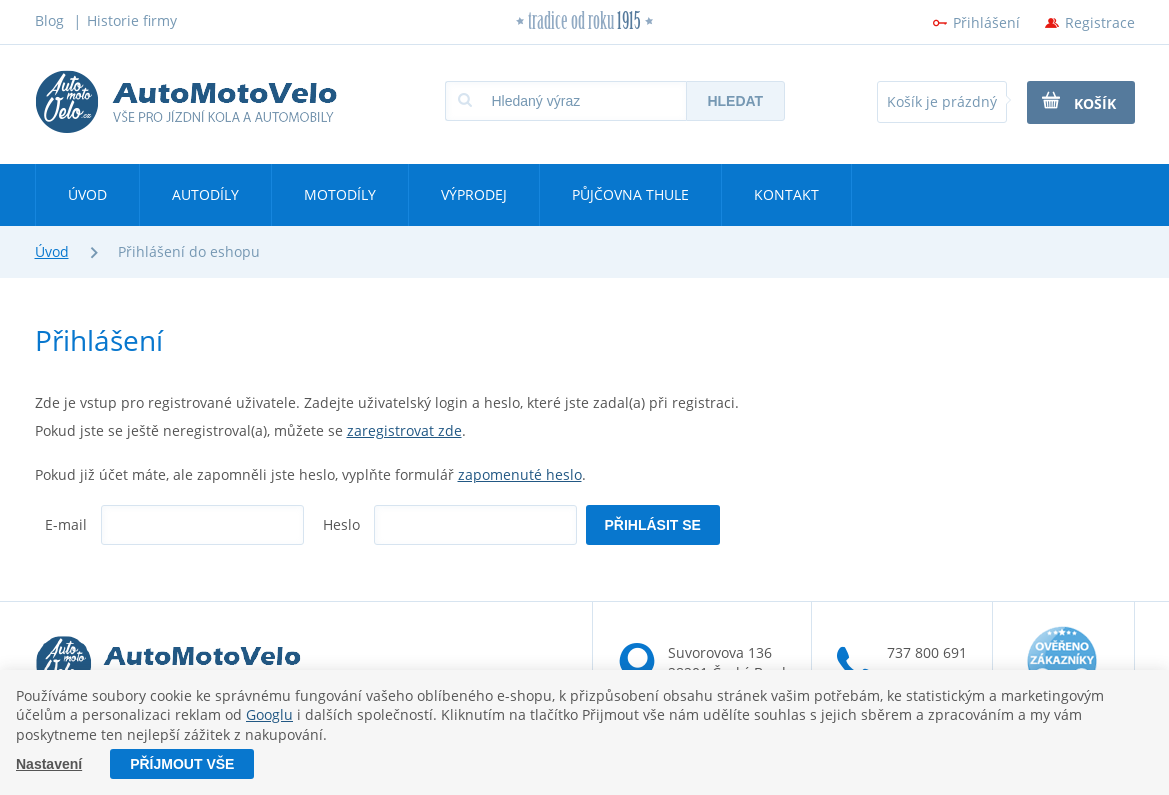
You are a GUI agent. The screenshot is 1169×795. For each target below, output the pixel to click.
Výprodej (474, 194)
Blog (49, 20)
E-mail (66, 524)
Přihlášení (986, 22)
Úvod (87, 194)
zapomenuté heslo (520, 474)
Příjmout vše (182, 764)
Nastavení (49, 764)
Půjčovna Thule (630, 194)
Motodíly (340, 194)
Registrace (1100, 22)
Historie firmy (132, 20)
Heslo (341, 524)
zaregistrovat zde (404, 430)
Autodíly (205, 194)
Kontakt (786, 194)
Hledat (735, 101)
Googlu (269, 715)
